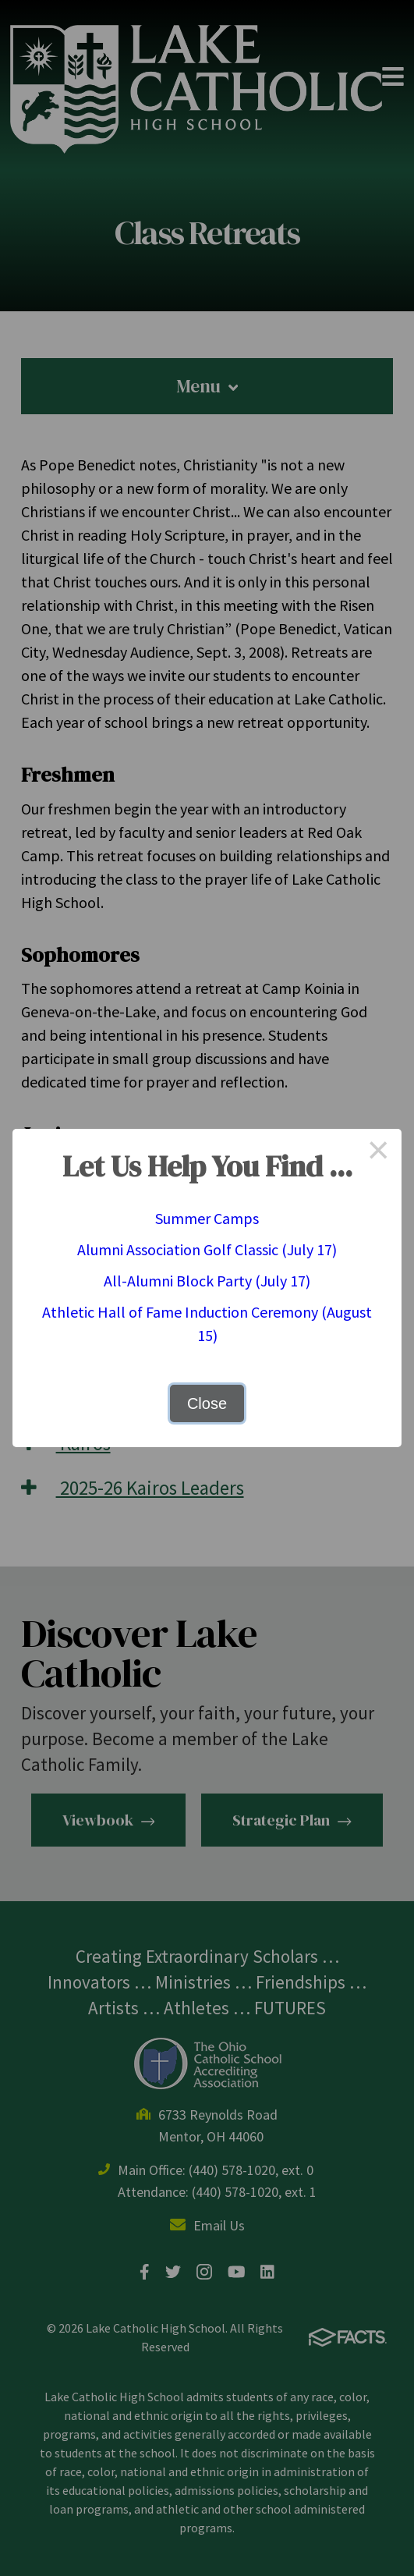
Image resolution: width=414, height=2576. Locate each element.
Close (207, 1403)
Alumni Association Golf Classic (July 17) (207, 1249)
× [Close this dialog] (378, 1152)
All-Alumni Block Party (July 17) (207, 1280)
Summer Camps (207, 1218)
